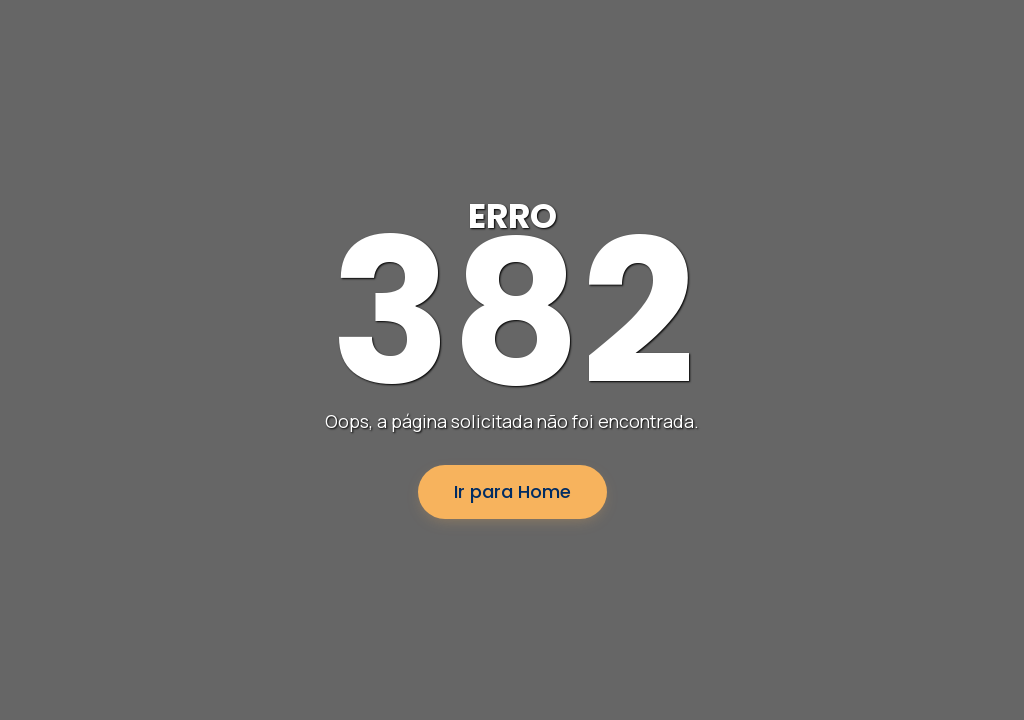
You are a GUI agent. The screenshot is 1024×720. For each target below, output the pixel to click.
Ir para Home (512, 491)
